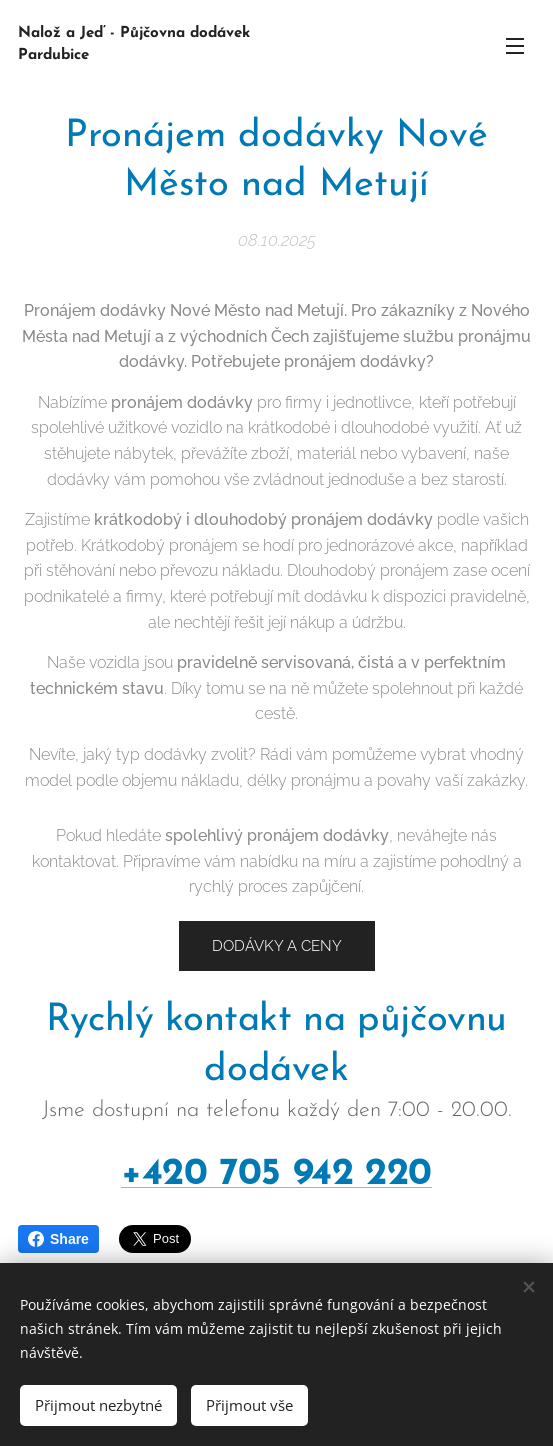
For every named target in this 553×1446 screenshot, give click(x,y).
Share (58, 1239)
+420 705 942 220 (276, 1174)
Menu (515, 46)
